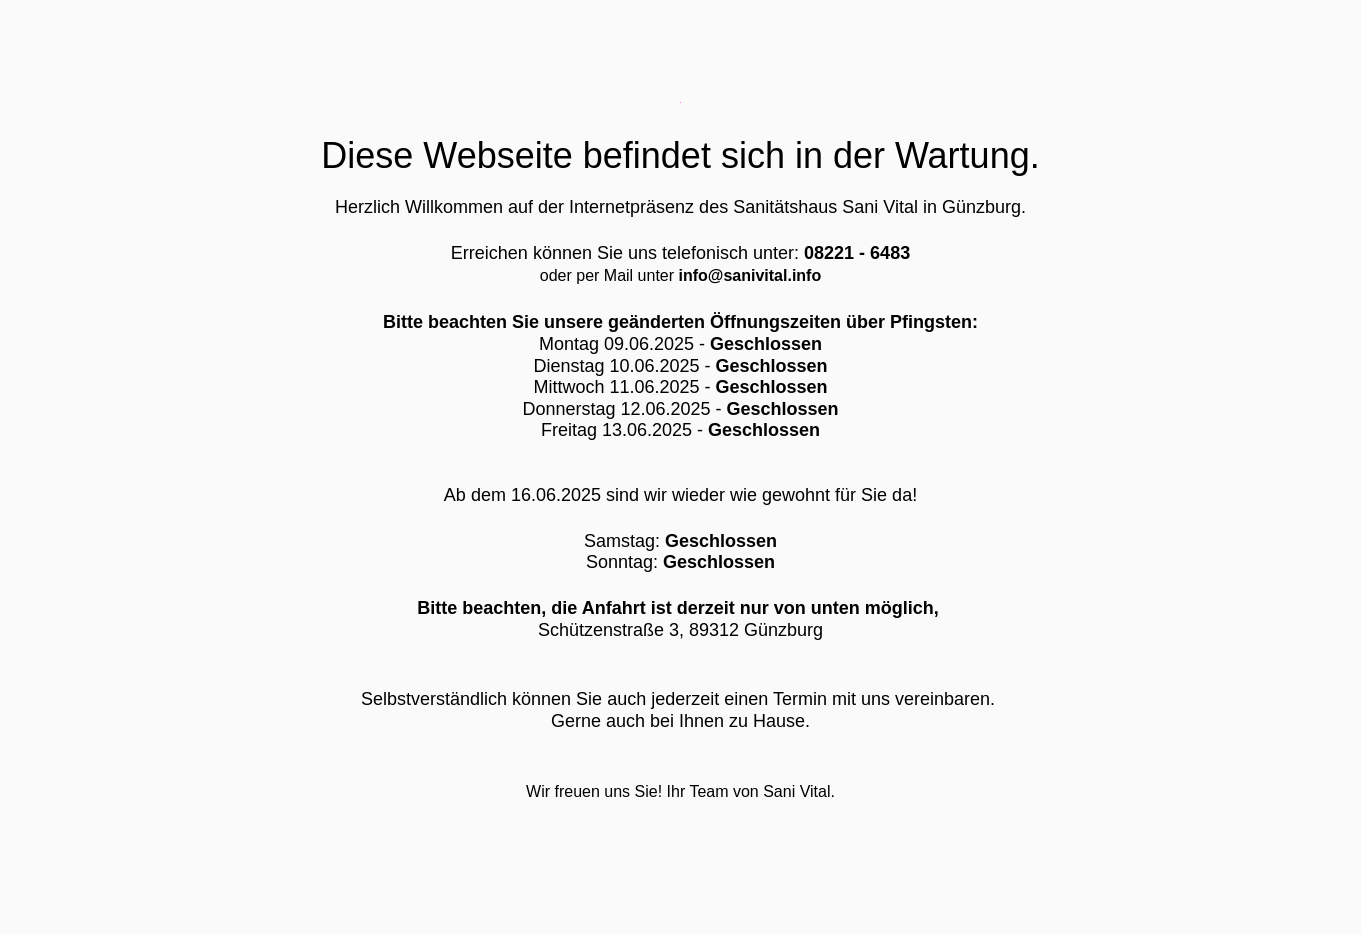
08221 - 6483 (857, 253)
